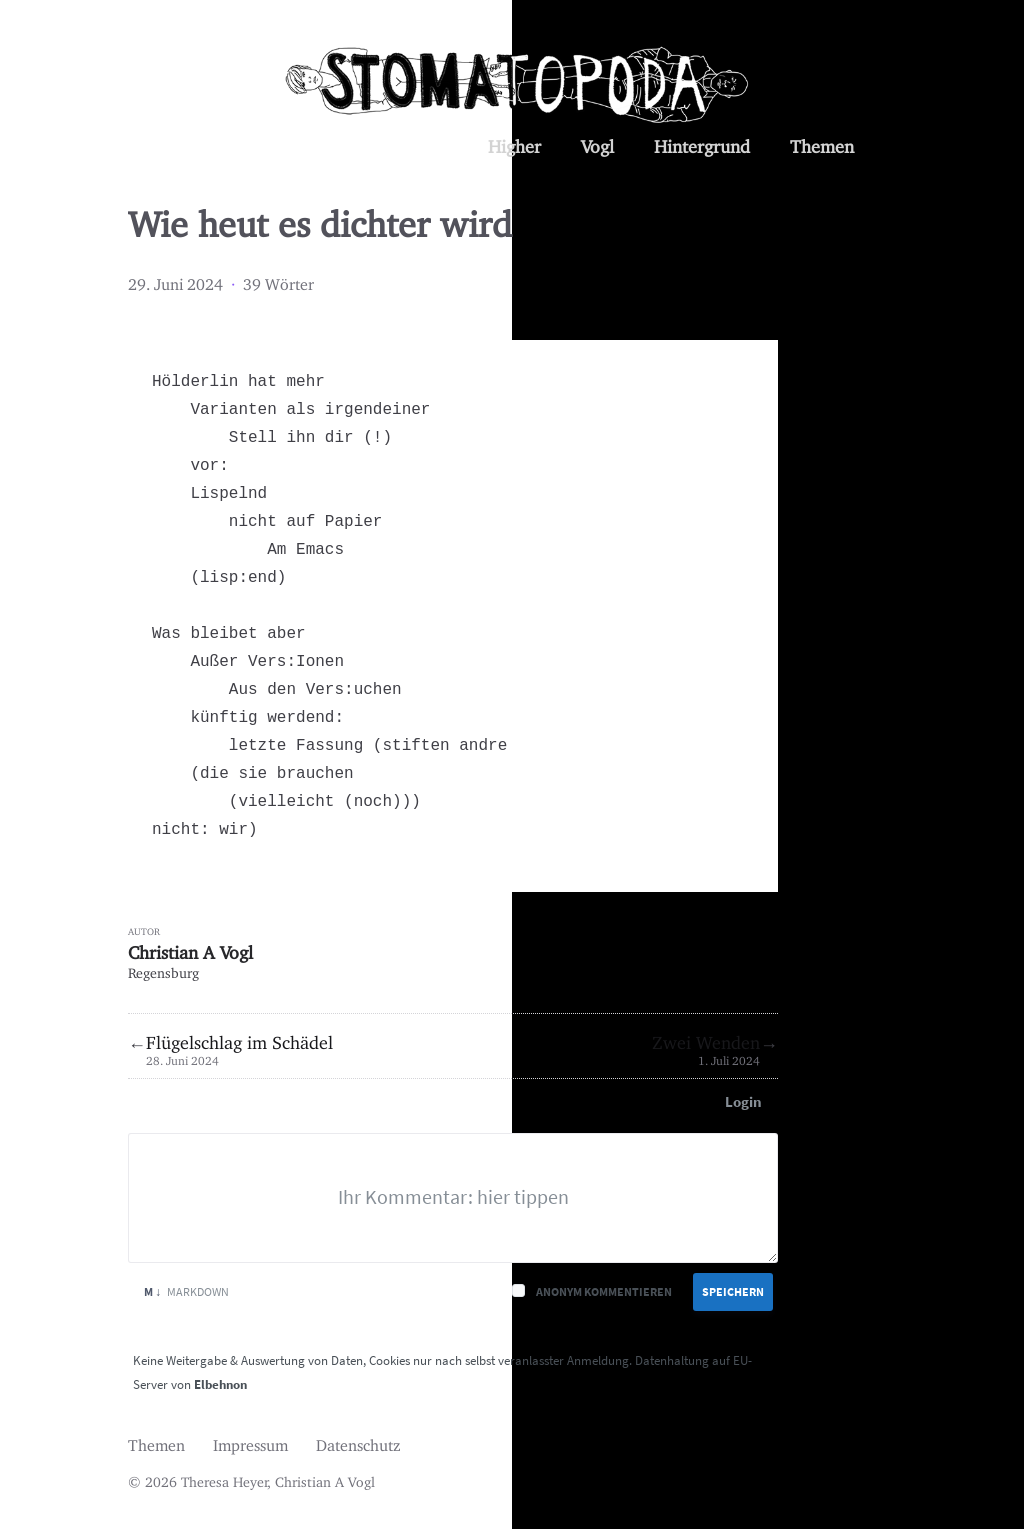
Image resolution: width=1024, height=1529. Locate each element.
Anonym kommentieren (604, 1291)
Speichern (733, 1291)
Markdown (186, 1291)
